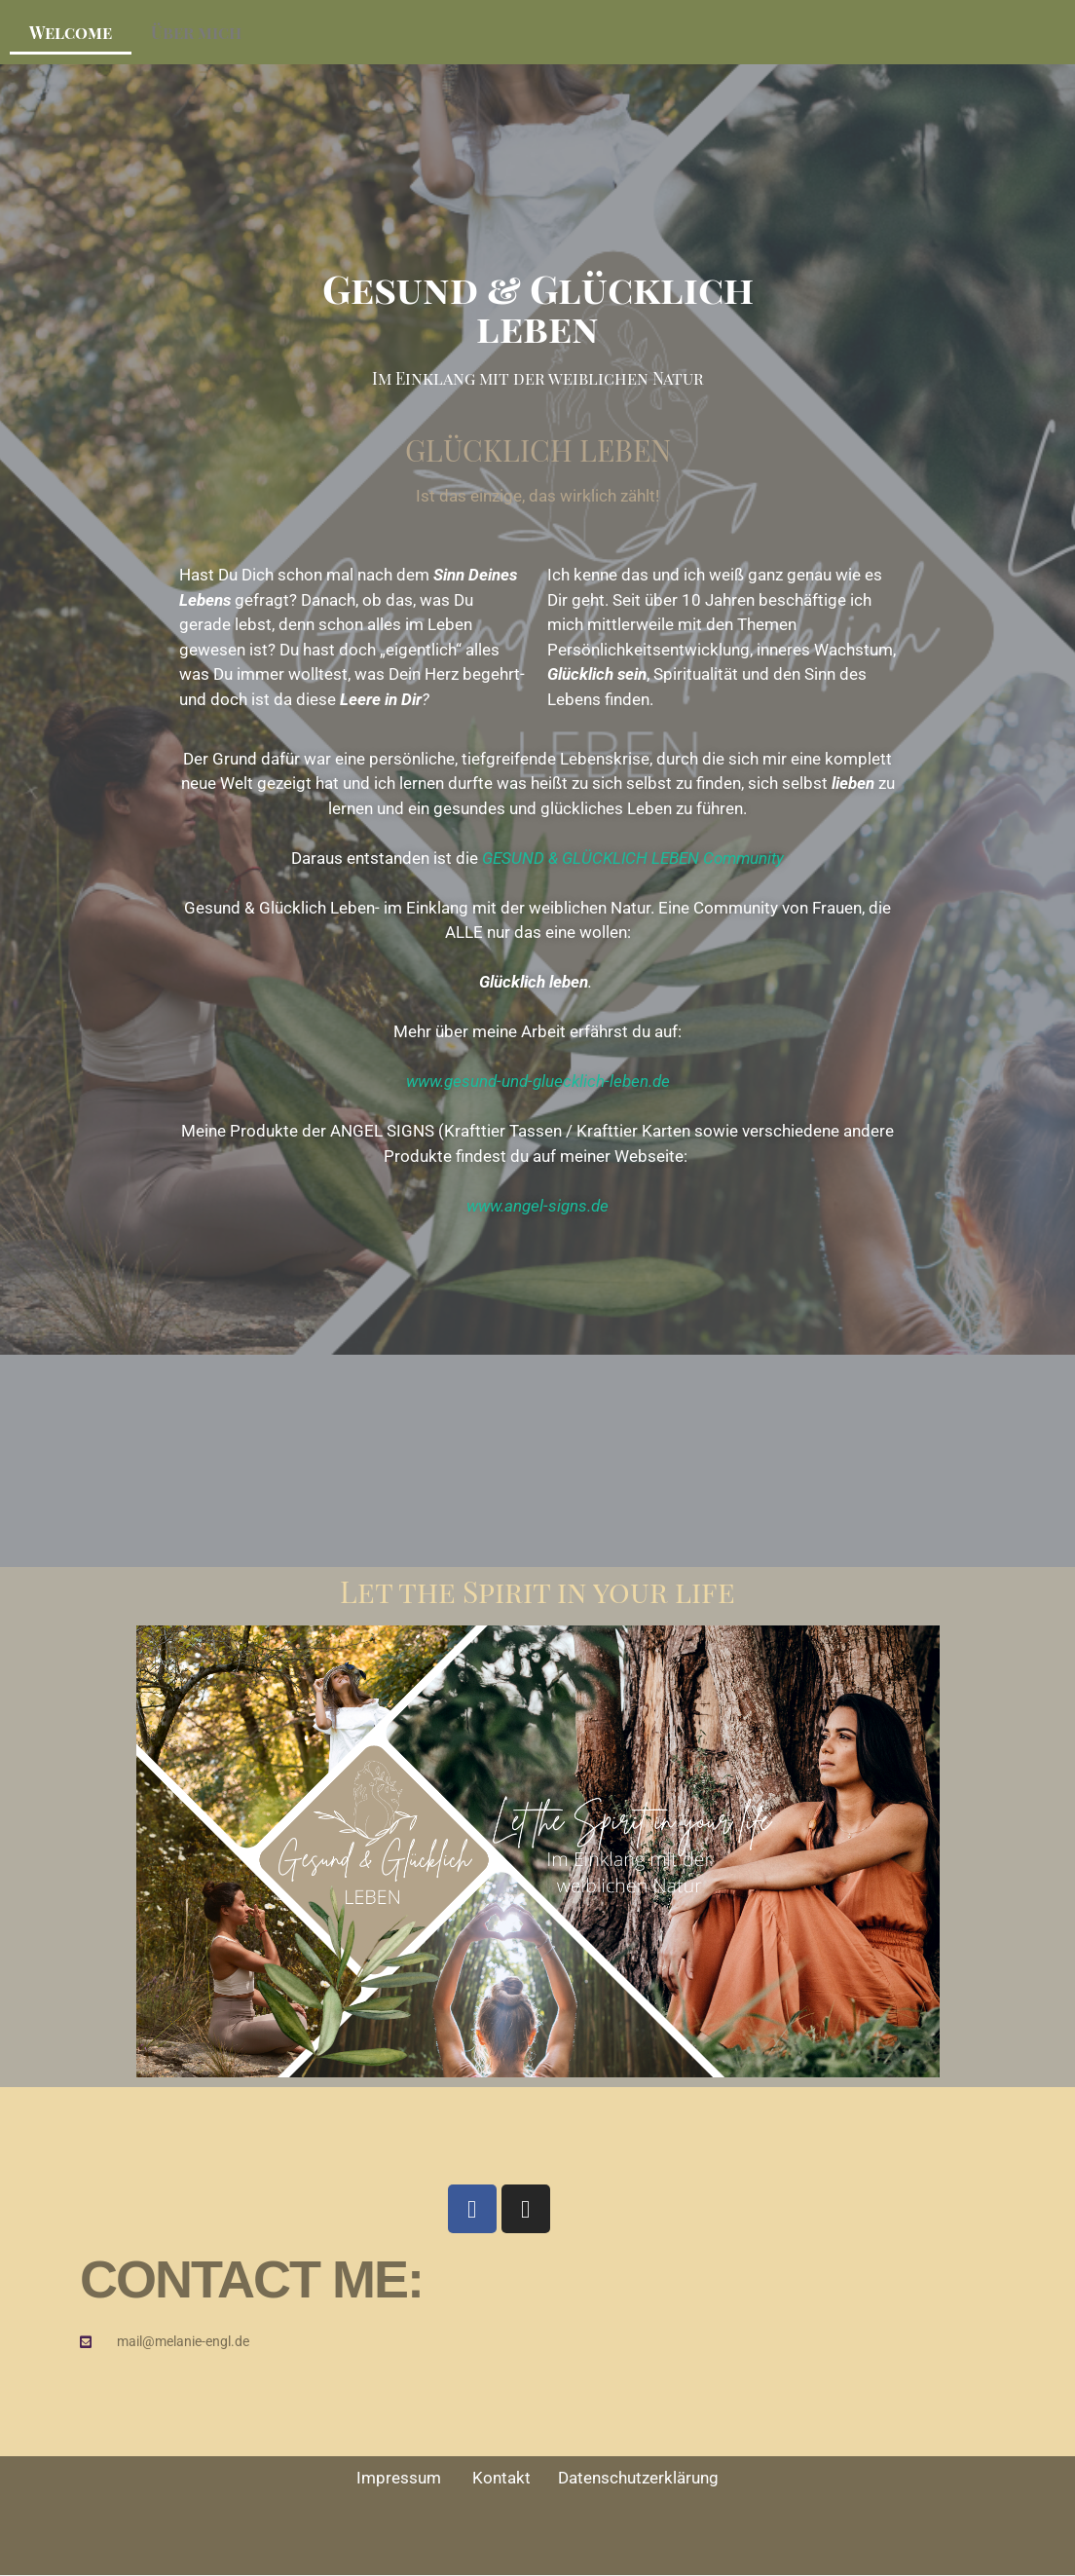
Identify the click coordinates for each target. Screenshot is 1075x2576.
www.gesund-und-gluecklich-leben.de (538, 1081)
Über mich (196, 32)
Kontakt (515, 2477)
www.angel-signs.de (537, 1205)
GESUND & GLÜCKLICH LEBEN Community (633, 858)
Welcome (70, 32)
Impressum (414, 2477)
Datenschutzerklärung (638, 2477)
